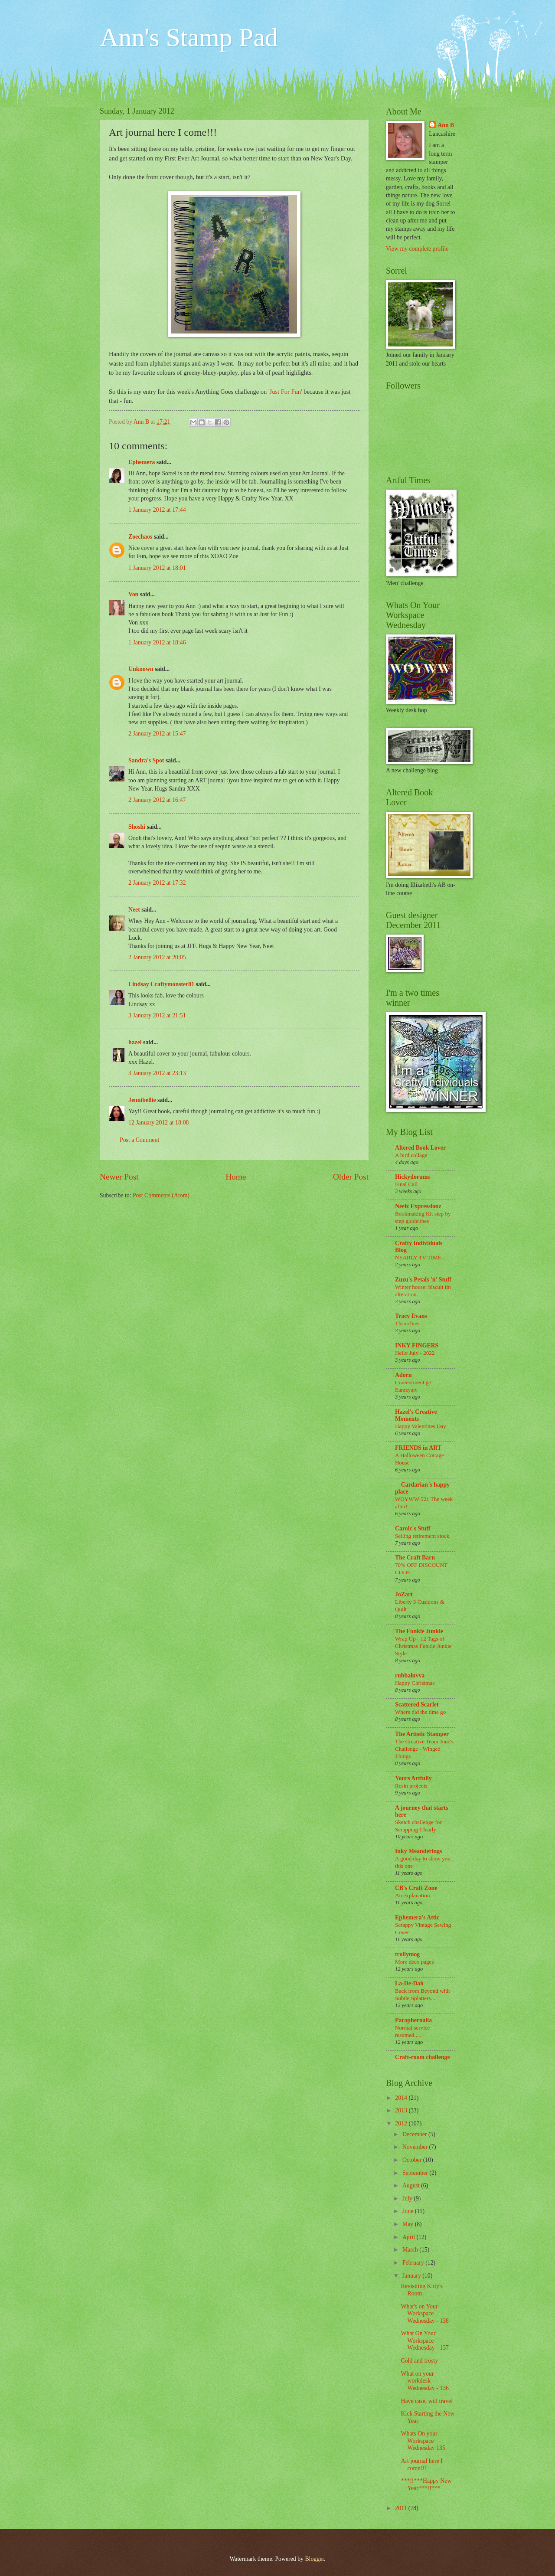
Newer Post (119, 1176)
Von (133, 594)
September (415, 2173)
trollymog (407, 1954)
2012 (401, 2123)
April (409, 2237)
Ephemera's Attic (417, 1917)
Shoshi (136, 827)
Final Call (406, 1184)
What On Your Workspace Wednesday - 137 (424, 2340)
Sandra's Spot (146, 760)
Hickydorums (412, 1177)
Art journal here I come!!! (421, 2464)
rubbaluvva (409, 1675)
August (411, 2185)
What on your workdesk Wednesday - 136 (424, 2380)
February (413, 2262)
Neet (134, 909)
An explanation (412, 1895)
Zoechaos (140, 536)
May (408, 2224)
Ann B (445, 125)
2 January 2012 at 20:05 (157, 957)
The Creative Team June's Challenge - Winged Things (424, 1748)
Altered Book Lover (420, 1147)
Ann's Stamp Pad (189, 37)
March (410, 2249)
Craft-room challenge (422, 2057)
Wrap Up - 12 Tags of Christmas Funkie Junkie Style (423, 1646)
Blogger (314, 2559)
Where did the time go (420, 1712)
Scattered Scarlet (417, 1704)
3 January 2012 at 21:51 (157, 1015)
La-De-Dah (409, 1983)
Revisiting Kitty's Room (421, 2290)
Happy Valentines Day (420, 1426)
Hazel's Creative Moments (416, 1415)
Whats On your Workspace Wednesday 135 (423, 2440)
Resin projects (411, 1785)
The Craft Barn (415, 1557)
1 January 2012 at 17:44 (157, 510)
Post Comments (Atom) (161, 1195)
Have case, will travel (427, 2401)
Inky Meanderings (418, 1851)
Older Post (351, 1176)
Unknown (140, 669)
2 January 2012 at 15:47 (157, 733)
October (412, 2160)
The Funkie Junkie (419, 1631)
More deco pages (414, 1961)
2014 (401, 2098)
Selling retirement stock (422, 1536)
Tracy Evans (411, 1316)
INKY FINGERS (416, 1345)
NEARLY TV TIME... (420, 1257)
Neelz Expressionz (418, 1206)
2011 (401, 2508)
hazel (135, 1042)
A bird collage (411, 1155)
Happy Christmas (414, 1683)
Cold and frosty (419, 2360)
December (415, 2134)
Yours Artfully (413, 1778)
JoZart (404, 1594)
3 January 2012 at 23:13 (157, 1073)
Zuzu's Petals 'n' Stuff (423, 1279)
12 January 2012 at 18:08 (158, 1122)
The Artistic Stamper (422, 1734)
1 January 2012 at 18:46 (157, 642)
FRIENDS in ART (418, 1448)
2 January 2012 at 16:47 (157, 800)
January (412, 2275)
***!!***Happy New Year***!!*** (426, 2484)
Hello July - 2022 (414, 1353)
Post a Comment (139, 1140)
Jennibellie (142, 1100)
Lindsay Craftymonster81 (161, 984)
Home (235, 1176)
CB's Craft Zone (416, 1888)
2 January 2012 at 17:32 (157, 882)
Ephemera (141, 462)
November (415, 2147)
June (408, 2211)
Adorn (403, 1375)
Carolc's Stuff (412, 1528)
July (408, 2198)
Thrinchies (407, 1323)
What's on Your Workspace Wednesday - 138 (424, 2313)
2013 (401, 2110)
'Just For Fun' (285, 391)
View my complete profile (417, 248)
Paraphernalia (413, 2020)
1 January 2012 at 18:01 (157, 568)
